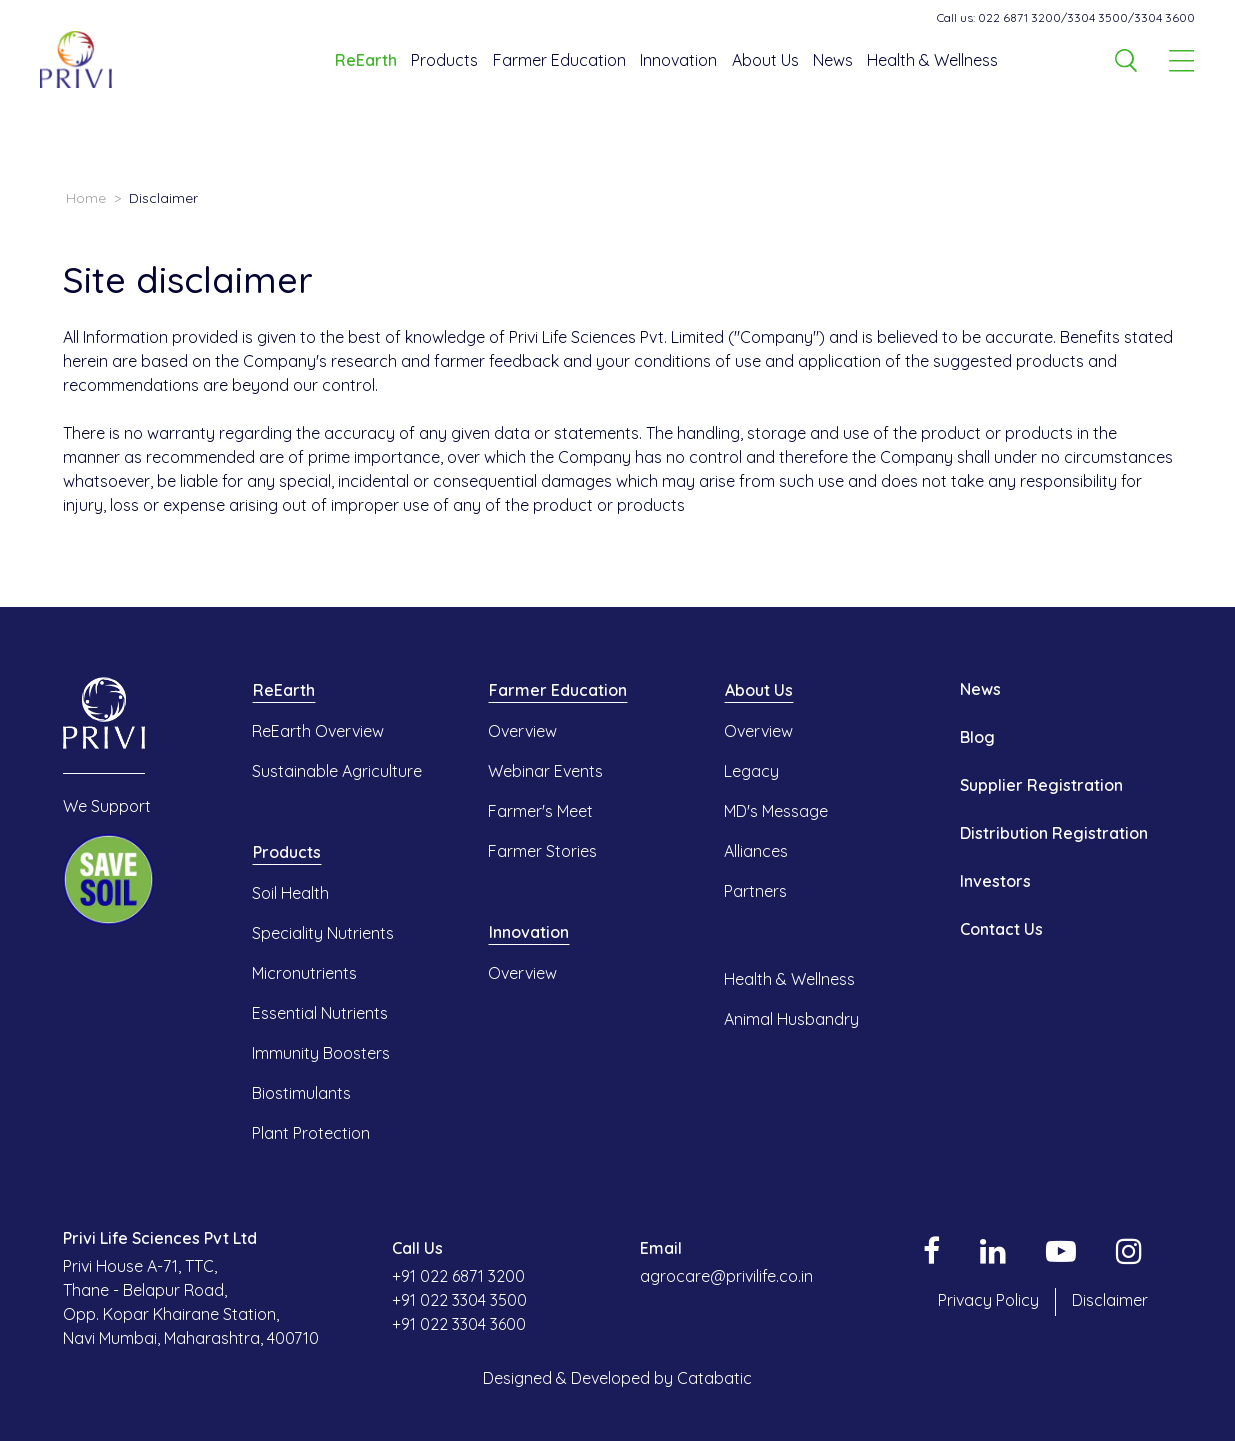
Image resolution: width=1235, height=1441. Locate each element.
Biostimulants (301, 1093)
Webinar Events (545, 771)
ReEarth (366, 60)
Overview (522, 731)
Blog (977, 737)
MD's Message (776, 811)
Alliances (756, 851)
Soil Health (290, 893)
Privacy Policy (988, 1300)
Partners (755, 891)
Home (86, 198)
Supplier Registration (1041, 785)
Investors (995, 881)
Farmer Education (559, 60)
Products (444, 60)
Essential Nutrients (320, 1013)
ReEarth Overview (318, 731)
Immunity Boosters (321, 1053)
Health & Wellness (932, 60)
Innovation (678, 60)
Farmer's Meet (540, 811)
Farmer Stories (542, 851)
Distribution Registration (1054, 833)
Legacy (751, 771)
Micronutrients (304, 973)
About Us (765, 60)
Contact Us (1001, 929)
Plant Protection (311, 1133)
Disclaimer (1110, 1300)
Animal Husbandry (791, 1019)
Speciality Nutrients (323, 933)
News (833, 60)
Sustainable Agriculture (337, 771)
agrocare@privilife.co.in (726, 1276)
